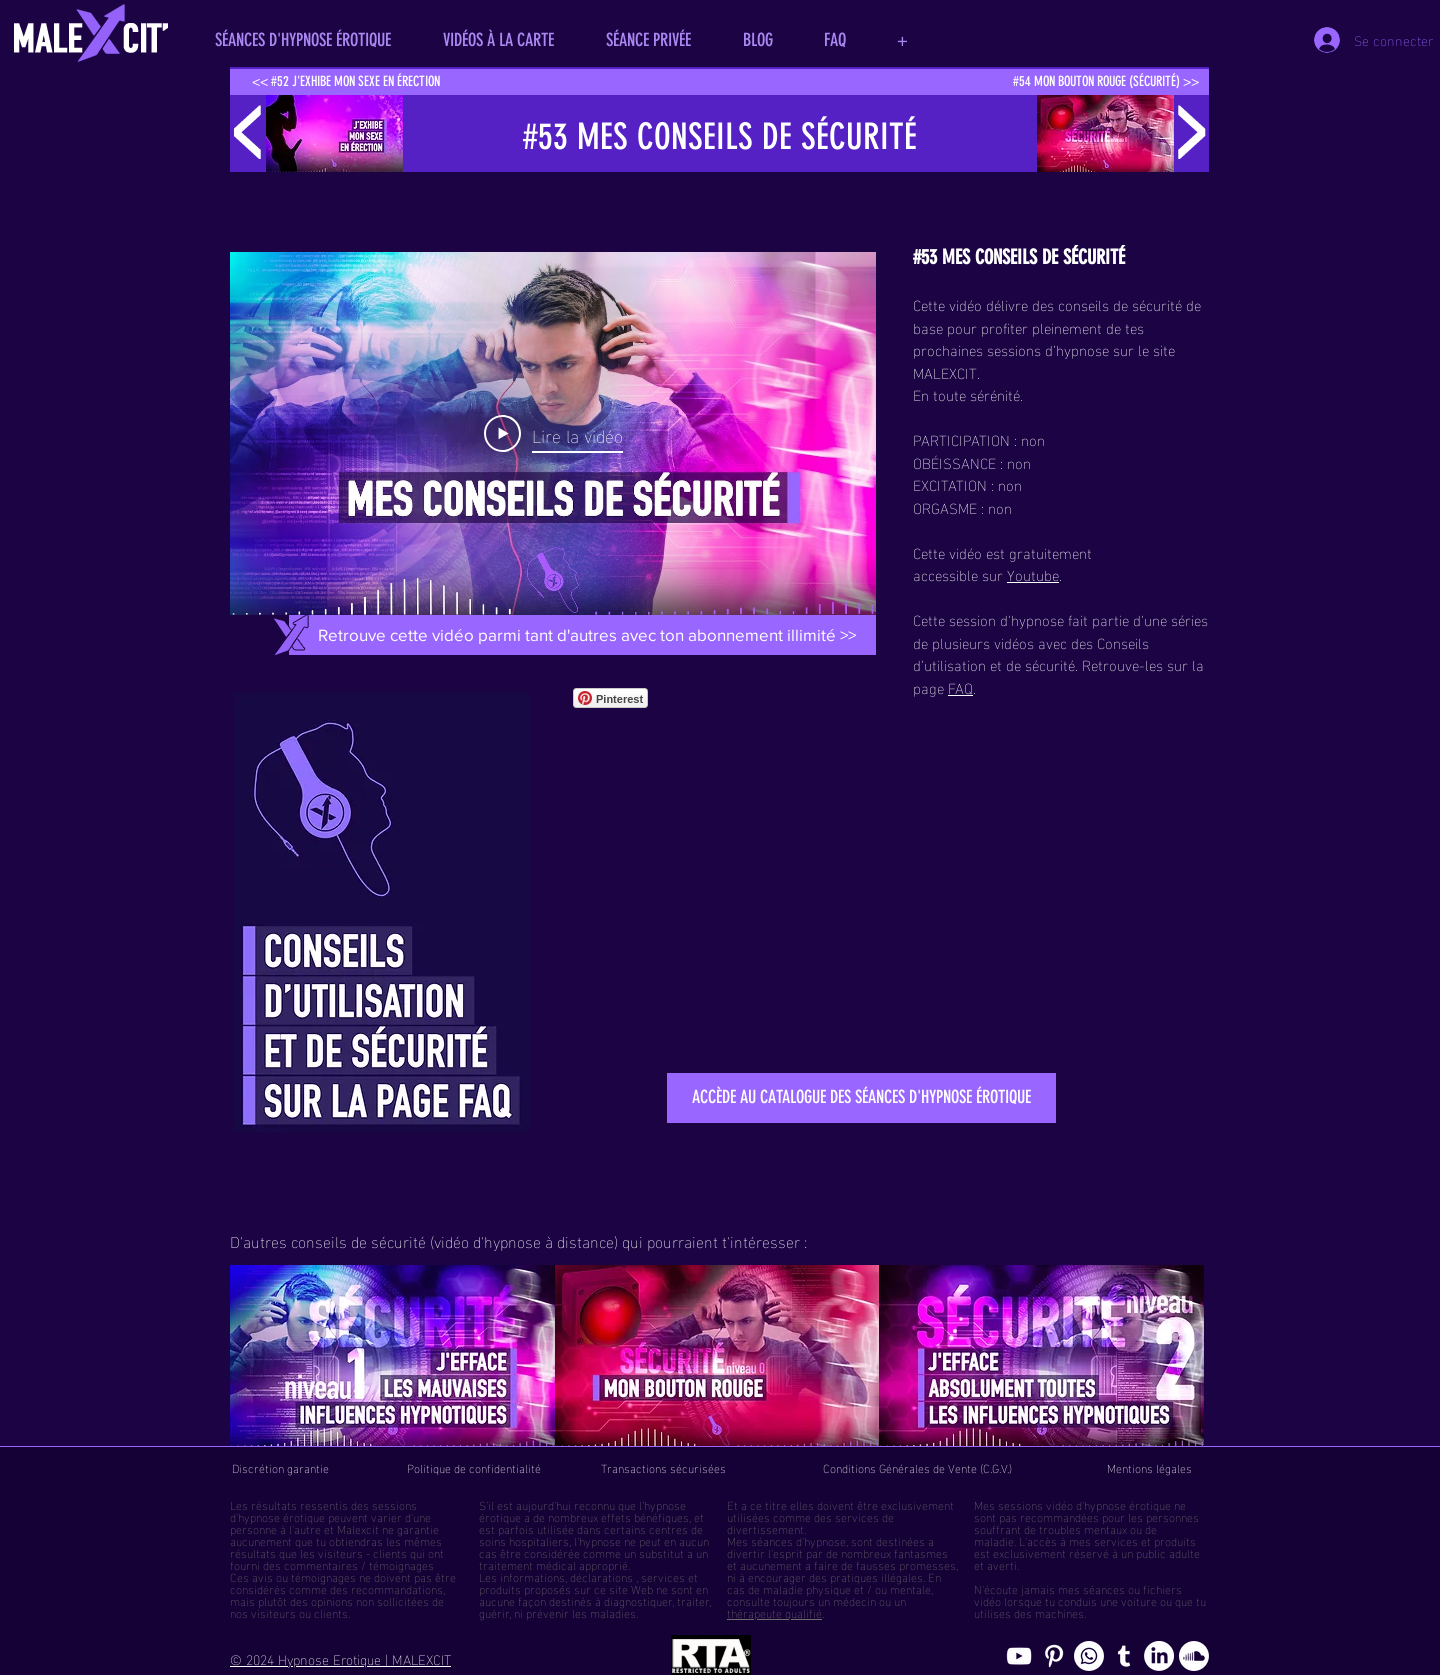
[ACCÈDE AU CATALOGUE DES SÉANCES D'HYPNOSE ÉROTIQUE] (861, 1098)
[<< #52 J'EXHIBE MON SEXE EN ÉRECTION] (346, 82)
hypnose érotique (281, 1516)
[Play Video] (553, 434)
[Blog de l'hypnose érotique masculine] (1124, 1656)
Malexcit (358, 1528)
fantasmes (921, 1552)
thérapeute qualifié (774, 1612)
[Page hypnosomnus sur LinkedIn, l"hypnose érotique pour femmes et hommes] (1159, 1656)
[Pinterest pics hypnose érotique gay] (1054, 1656)
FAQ (960, 687)
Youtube (1033, 574)
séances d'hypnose (798, 1540)
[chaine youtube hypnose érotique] (1019, 1656)
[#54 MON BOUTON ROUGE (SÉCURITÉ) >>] (1105, 82)
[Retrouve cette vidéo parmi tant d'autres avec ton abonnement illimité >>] (586, 635)
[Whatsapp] (1089, 1656)
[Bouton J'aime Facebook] (705, 698)
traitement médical (527, 1564)
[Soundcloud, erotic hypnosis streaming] (1194, 1656)
